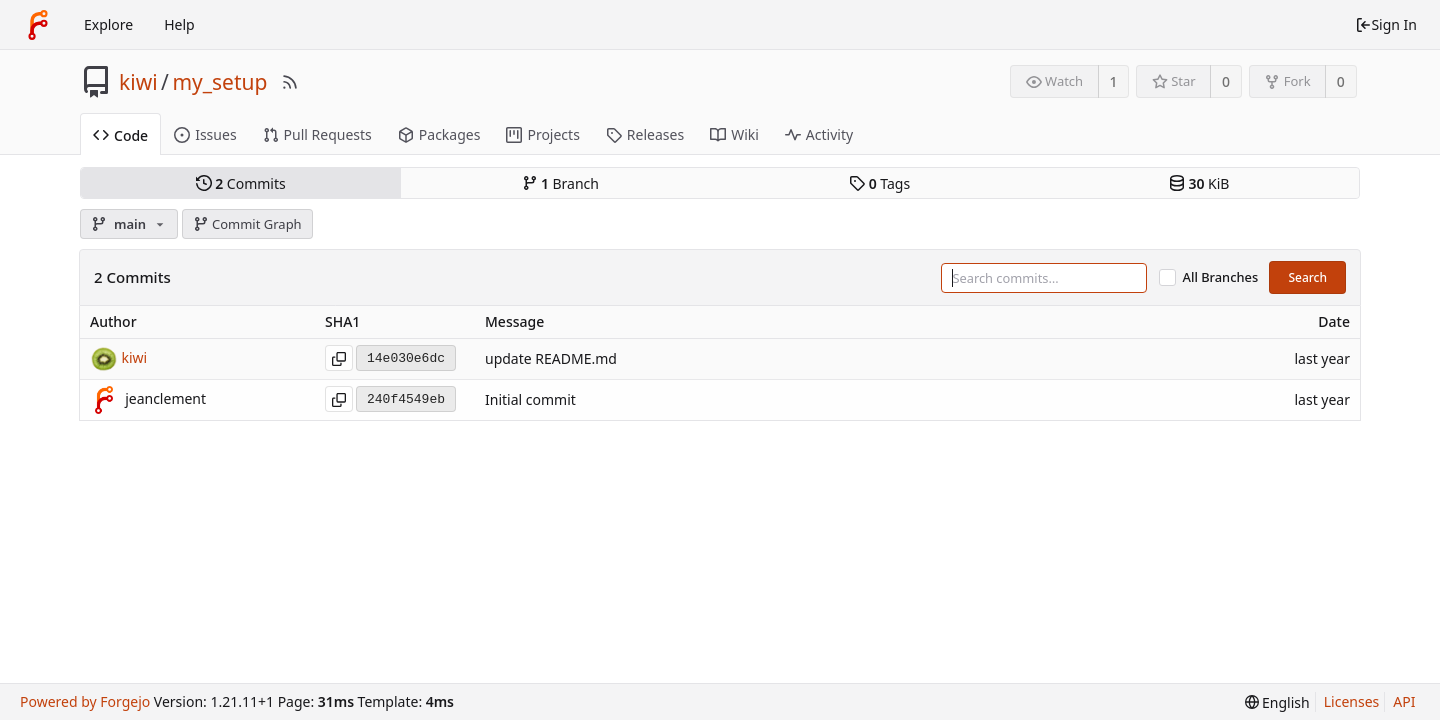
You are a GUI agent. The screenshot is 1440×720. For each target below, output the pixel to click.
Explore (108, 24)
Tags (879, 183)
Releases (645, 134)
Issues (205, 134)
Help (179, 24)
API (1404, 701)
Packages (439, 134)
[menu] (1277, 702)
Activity (819, 134)
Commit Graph (247, 224)
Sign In (1386, 24)
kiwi (138, 82)
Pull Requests (317, 134)
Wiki (734, 134)
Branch (561, 183)
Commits (241, 183)
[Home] (38, 25)
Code (120, 135)
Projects (542, 134)
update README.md (551, 359)
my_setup (219, 82)
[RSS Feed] (290, 82)
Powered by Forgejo (85, 701)
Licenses (1352, 701)
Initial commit (530, 400)
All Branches (1221, 277)
